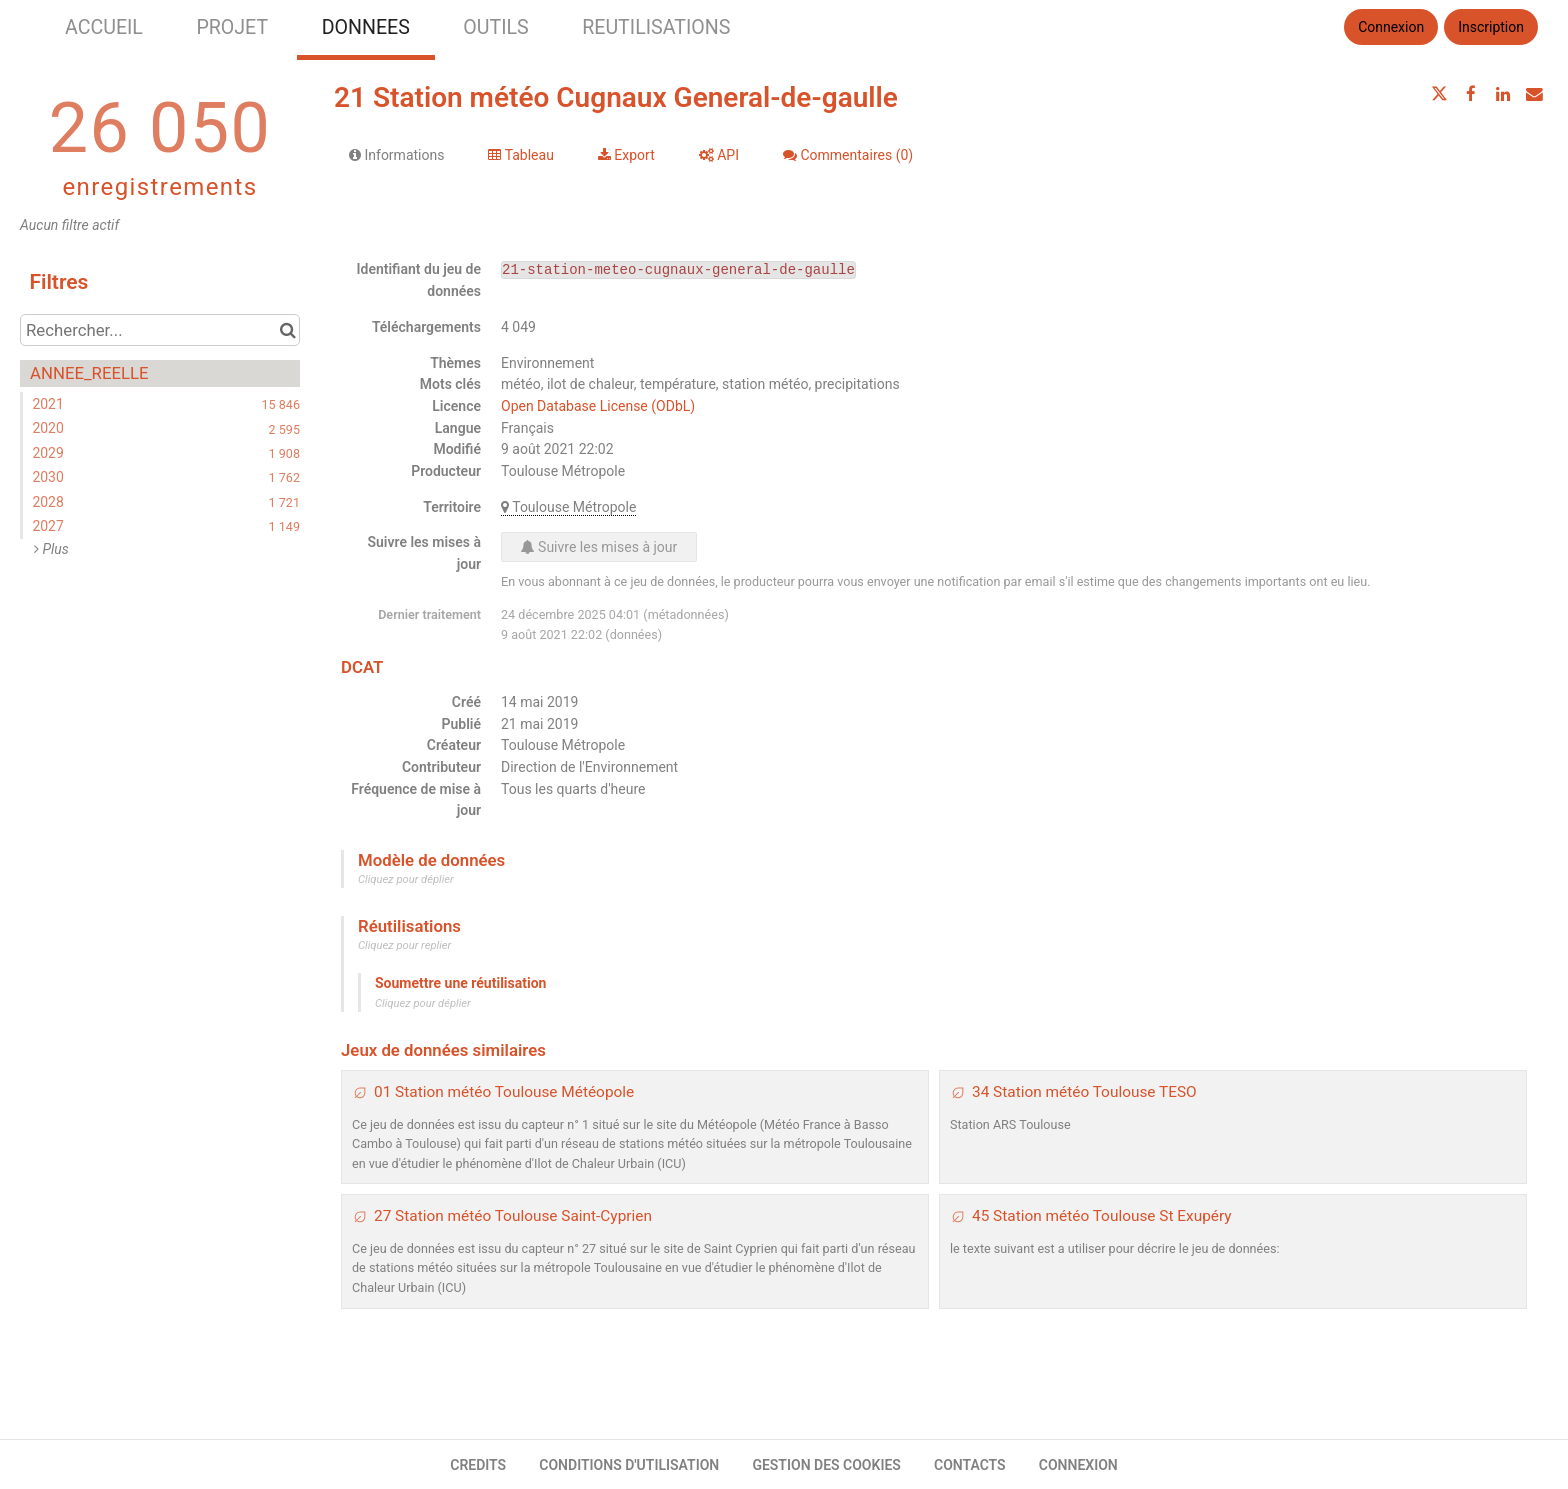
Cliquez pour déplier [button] (406, 879)
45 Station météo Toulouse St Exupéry (1102, 1216)
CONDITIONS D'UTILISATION (629, 1465)
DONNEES (366, 27)
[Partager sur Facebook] (1471, 94)
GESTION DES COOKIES (826, 1465)
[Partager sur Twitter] (1440, 94)
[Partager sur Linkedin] (1503, 94)
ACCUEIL (104, 27)
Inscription (1491, 27)
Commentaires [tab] (848, 155)
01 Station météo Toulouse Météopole (504, 1092)
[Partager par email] (1534, 94)
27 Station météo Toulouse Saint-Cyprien (513, 1216)
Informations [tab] (396, 155)
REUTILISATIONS (656, 27)
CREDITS (478, 1465)
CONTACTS (970, 1465)
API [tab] (719, 155)
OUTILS (495, 27)
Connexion (1391, 27)
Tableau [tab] (520, 155)
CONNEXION (1078, 1465)
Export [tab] (626, 155)
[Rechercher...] (160, 330)
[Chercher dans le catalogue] (287, 330)
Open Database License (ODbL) (598, 406)
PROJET (232, 27)
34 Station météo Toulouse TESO (1084, 1092)
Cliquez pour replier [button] (404, 945)
